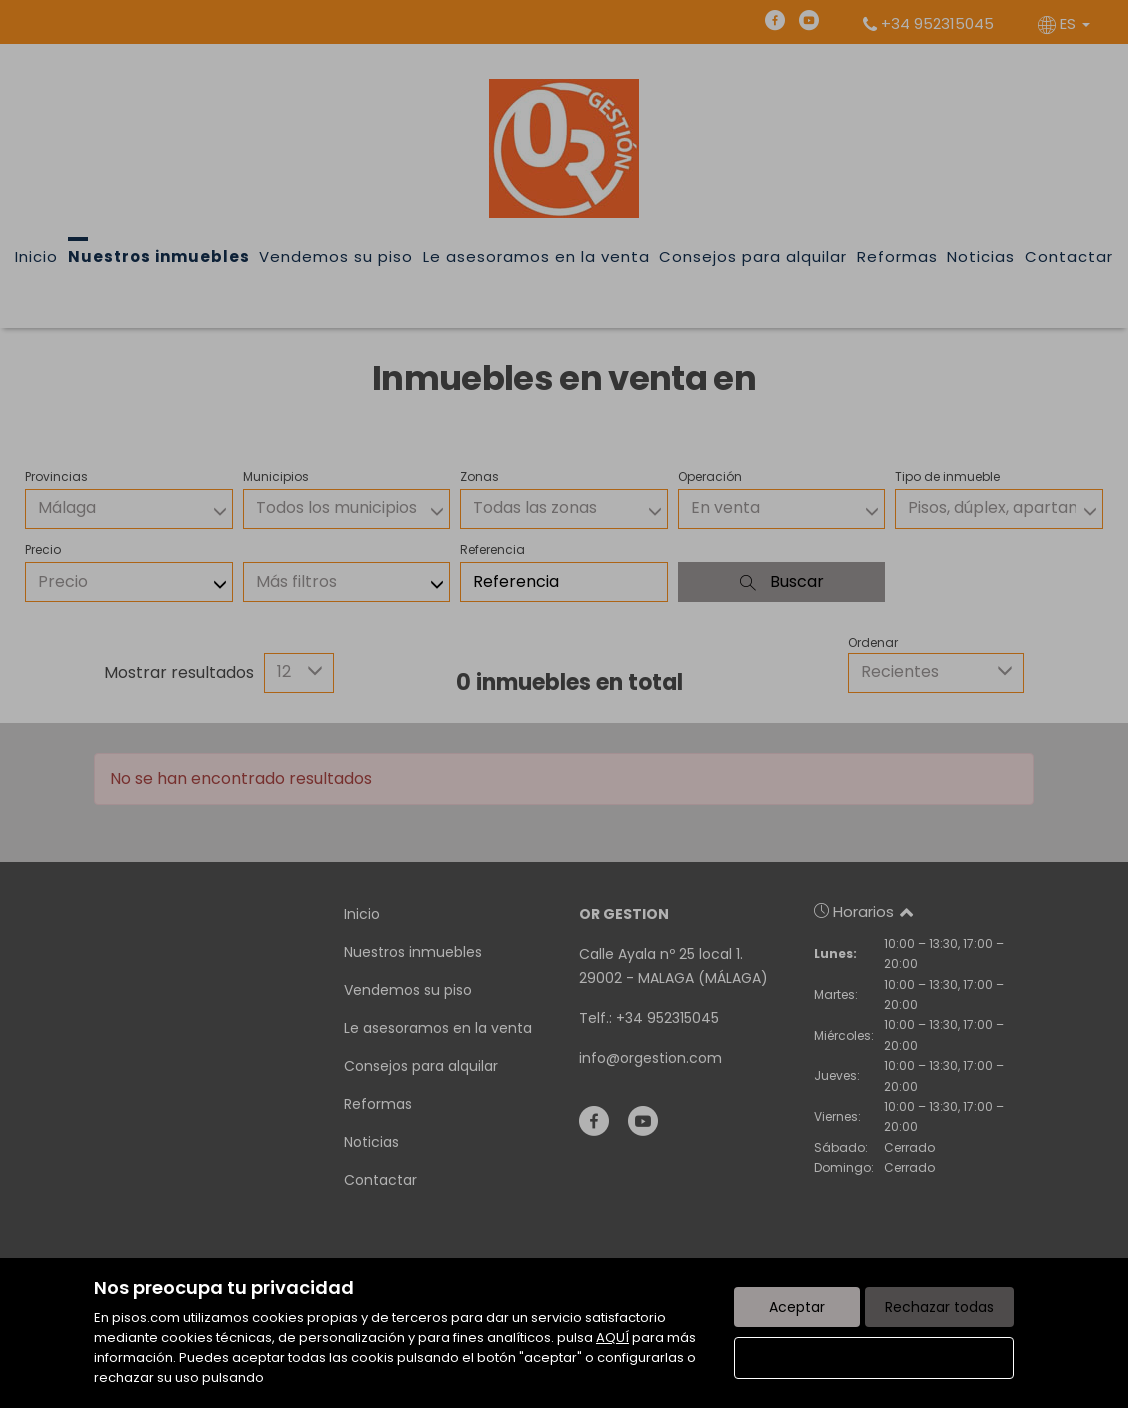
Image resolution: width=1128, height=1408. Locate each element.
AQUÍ (612, 1337)
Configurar (874, 1358)
